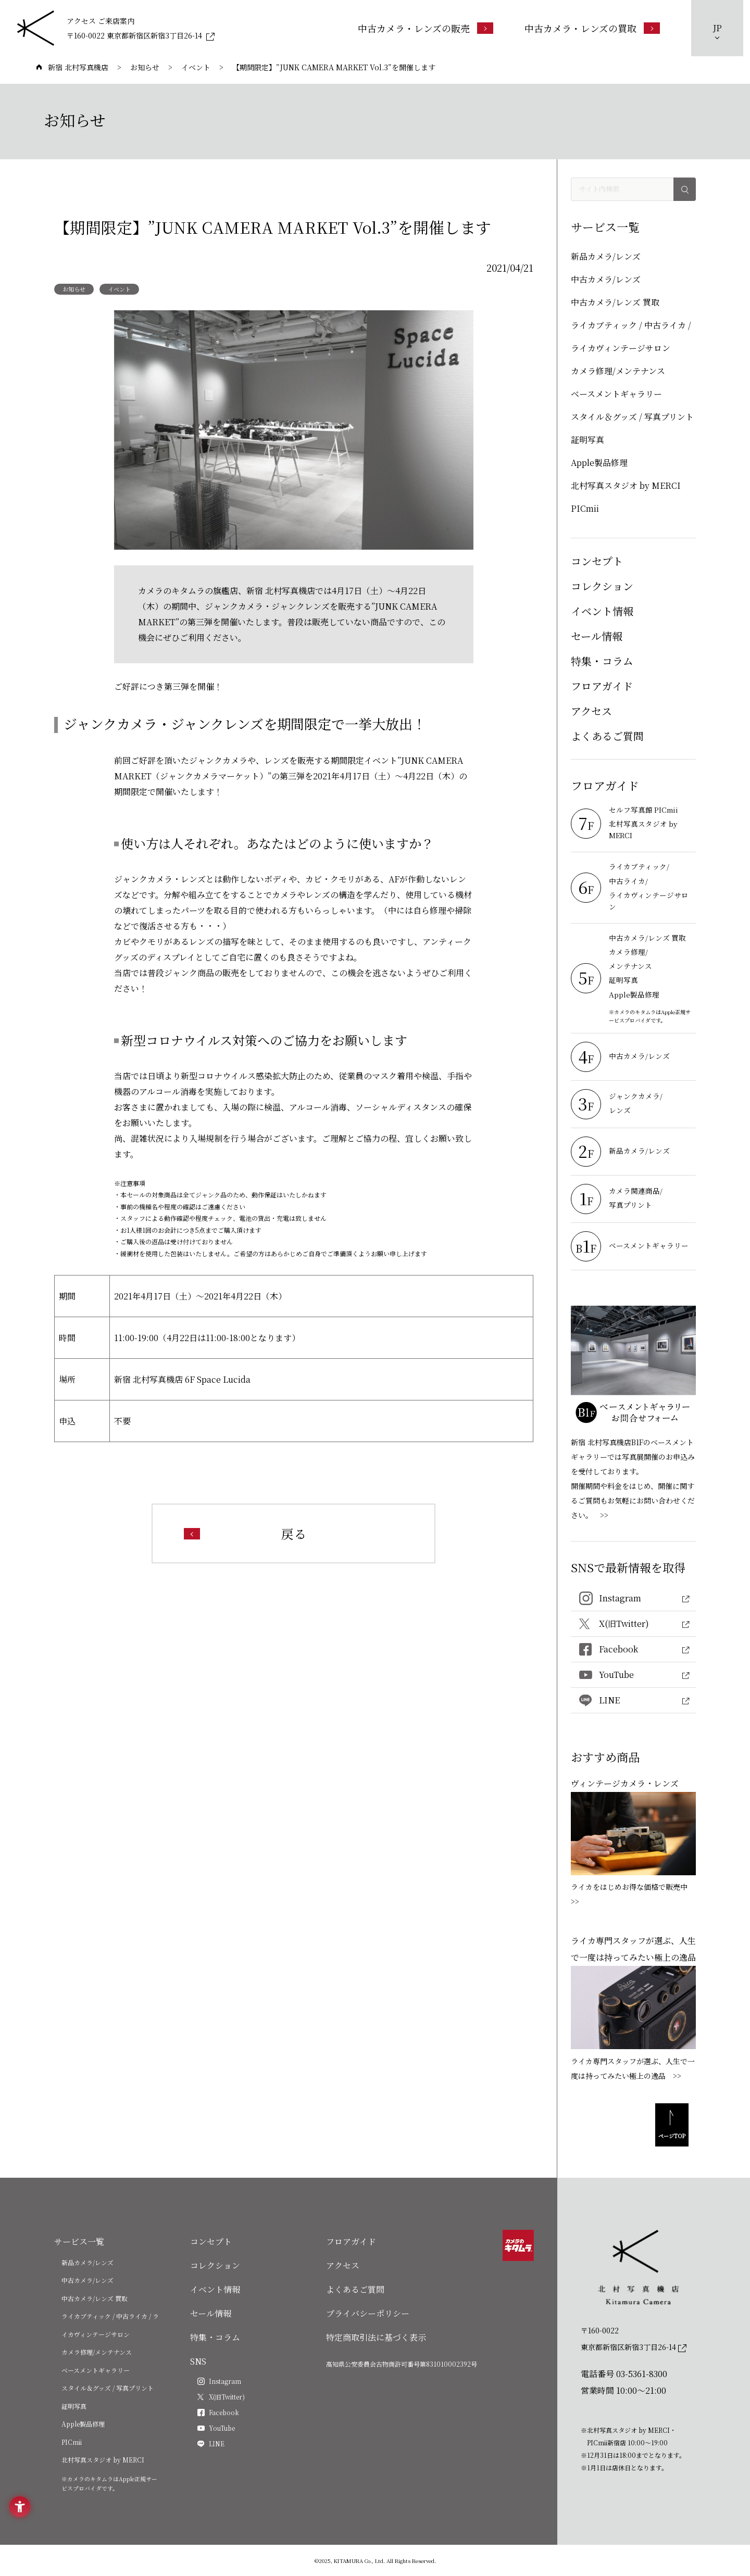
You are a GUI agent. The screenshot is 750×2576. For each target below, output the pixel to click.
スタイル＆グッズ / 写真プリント (632, 417)
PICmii (585, 508)
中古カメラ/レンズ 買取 (615, 302)
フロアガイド (602, 685)
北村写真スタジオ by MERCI (626, 485)
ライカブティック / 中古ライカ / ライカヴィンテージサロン (631, 336)
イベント (119, 289)
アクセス (591, 710)
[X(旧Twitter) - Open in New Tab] (633, 1624)
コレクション (602, 586)
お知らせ (74, 289)
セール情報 (596, 635)
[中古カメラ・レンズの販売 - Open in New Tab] (425, 28)
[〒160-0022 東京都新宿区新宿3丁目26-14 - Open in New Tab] (141, 35)
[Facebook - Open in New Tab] (633, 1649)
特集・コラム (602, 660)
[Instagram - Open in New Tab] (633, 1598)
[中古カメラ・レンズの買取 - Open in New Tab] (592, 28)
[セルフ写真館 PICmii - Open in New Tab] (651, 811)
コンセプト (597, 561)
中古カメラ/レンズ (606, 279)
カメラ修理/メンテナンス (618, 371)
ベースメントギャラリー (616, 394)
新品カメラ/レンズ (606, 256)
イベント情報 (602, 610)
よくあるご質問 (607, 735)
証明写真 (587, 440)
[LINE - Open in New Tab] (633, 1700)
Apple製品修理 (599, 463)
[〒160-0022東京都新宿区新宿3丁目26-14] (634, 2338)
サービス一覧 (79, 2241)
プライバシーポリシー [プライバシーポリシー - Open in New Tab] (367, 2313)
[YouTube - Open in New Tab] (633, 1675)
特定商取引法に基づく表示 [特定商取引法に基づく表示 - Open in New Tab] (376, 2337)
